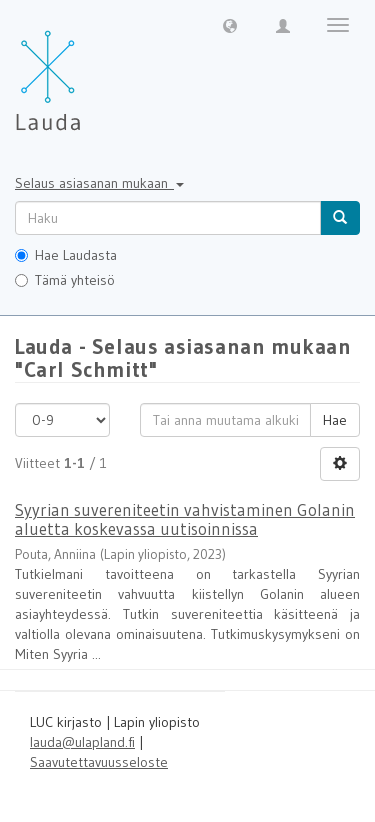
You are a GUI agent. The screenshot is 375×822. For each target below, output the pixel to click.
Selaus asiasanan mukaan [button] (99, 183)
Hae (335, 420)
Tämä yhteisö (65, 280)
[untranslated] (168, 218)
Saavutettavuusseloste (99, 762)
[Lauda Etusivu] (90, 70)
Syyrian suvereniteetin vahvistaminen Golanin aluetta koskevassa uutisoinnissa (185, 519)
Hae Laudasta (66, 255)
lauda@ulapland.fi (82, 742)
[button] (230, 25)
